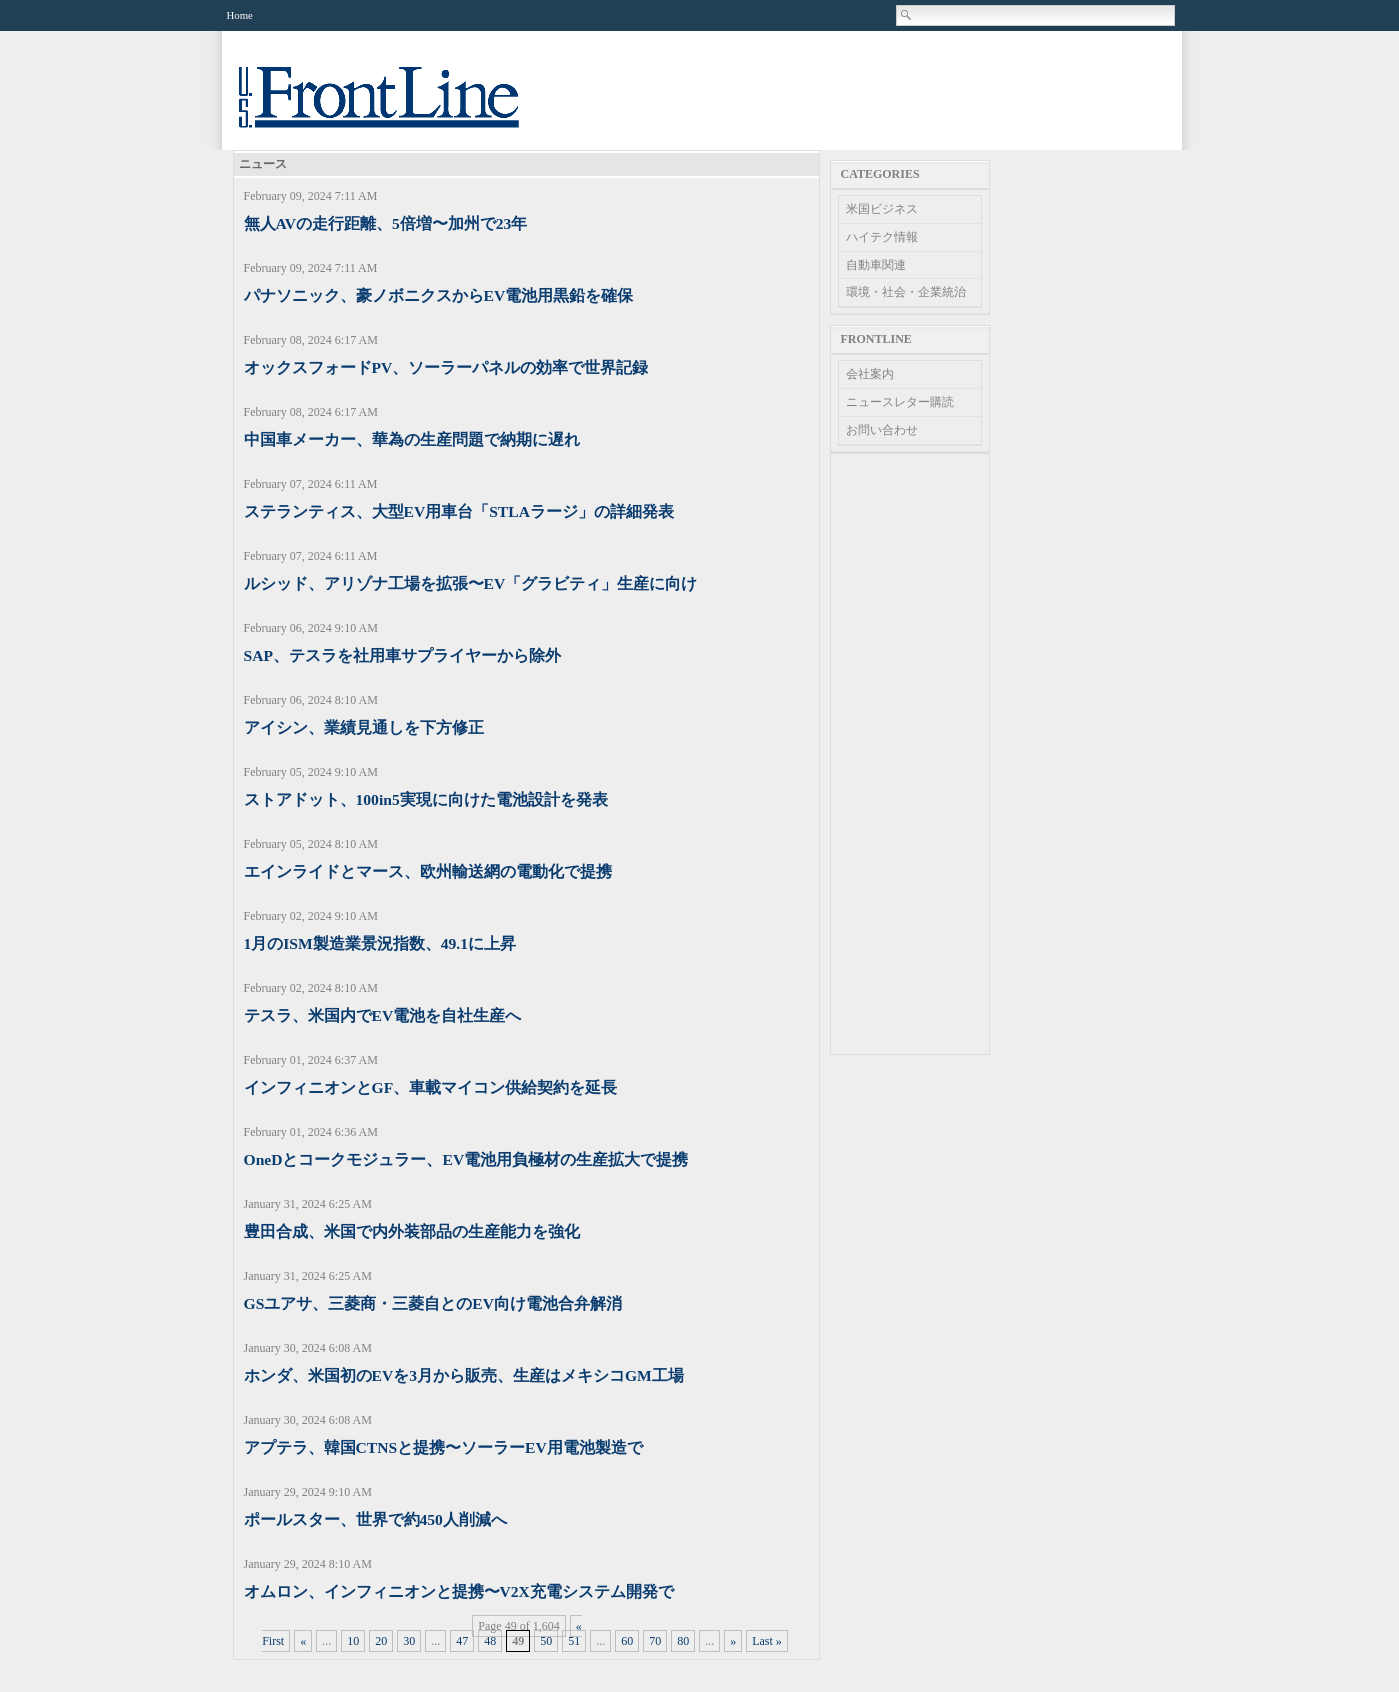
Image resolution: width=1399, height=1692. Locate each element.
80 (683, 1641)
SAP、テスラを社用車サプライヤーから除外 (402, 655)
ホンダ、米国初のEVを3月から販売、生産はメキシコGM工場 (464, 1375)
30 (409, 1641)
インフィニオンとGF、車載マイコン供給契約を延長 (431, 1087)
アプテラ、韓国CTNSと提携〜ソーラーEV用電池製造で (443, 1447)
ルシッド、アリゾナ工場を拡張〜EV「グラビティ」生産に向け (471, 583)
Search (907, 15)
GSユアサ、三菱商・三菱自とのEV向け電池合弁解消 (433, 1303)
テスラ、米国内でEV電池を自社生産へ (383, 1015)
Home (240, 15)
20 (381, 1641)
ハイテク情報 (882, 237)
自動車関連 (876, 265)
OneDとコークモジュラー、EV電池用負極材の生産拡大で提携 (466, 1159)
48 (490, 1641)
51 (574, 1641)
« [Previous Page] (303, 1641)
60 (627, 1641)
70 (655, 1641)
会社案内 (870, 374)
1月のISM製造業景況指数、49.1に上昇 (380, 943)
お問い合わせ (882, 430)
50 (546, 1641)
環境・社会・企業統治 (906, 292)
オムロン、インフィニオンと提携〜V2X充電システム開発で (459, 1591)
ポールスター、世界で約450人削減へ (375, 1519)
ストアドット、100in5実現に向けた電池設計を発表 (426, 799)
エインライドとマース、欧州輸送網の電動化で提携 (428, 871)
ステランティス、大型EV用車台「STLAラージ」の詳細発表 (459, 511)
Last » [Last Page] (767, 1641)
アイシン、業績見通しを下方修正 (364, 727)
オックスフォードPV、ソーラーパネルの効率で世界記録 (446, 367)
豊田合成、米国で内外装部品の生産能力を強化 (412, 1231)
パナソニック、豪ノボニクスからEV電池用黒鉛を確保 (439, 295)
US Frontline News (399, 108)
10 (353, 1641)
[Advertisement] (910, 754)
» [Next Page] (733, 1641)
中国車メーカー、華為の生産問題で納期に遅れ (412, 439)
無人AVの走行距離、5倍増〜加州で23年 (386, 223)
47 (462, 1641)
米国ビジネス (882, 209)
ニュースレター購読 (900, 402)
